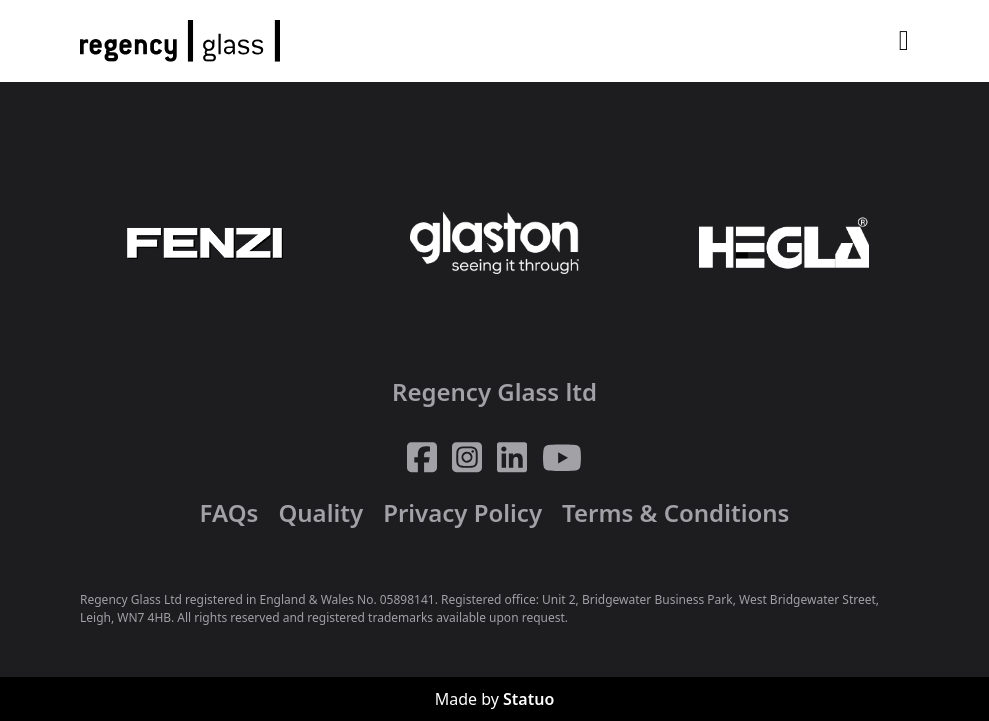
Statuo (528, 699)
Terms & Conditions (675, 512)
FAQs (229, 512)
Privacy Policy (462, 512)
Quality (320, 512)
